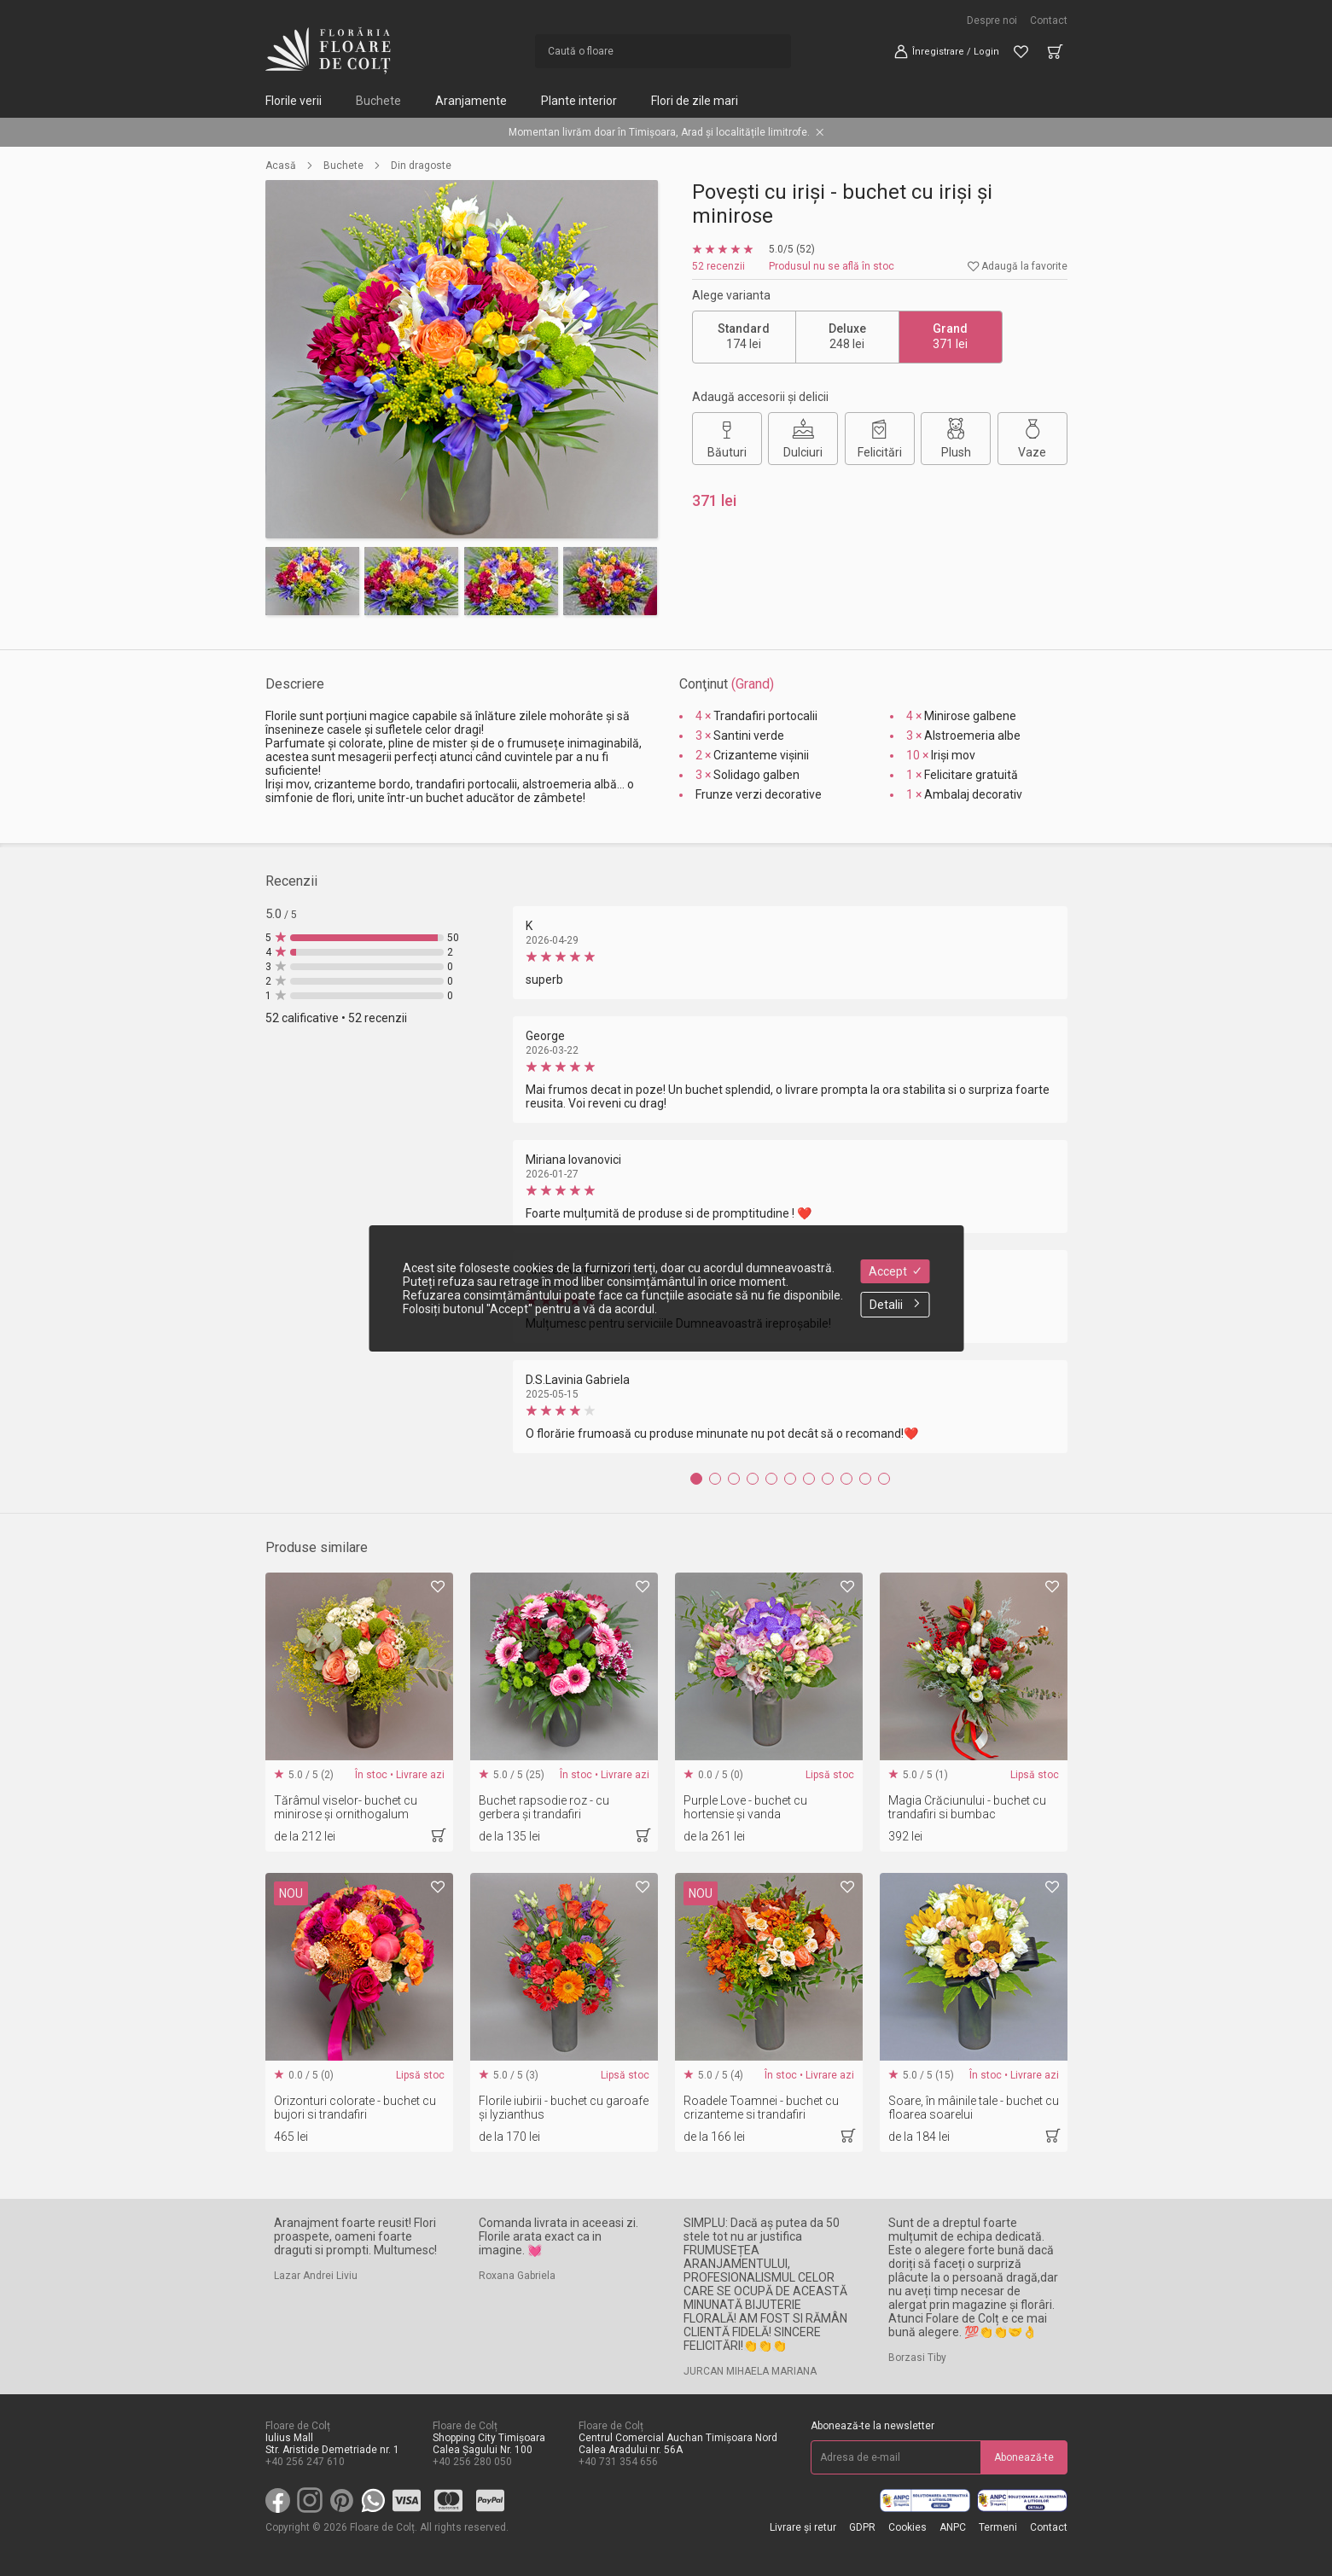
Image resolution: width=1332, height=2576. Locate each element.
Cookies (907, 2527)
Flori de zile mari (694, 101)
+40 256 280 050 (472, 2462)
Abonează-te (1024, 2457)
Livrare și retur (803, 2527)
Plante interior (579, 101)
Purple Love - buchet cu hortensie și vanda (745, 1807)
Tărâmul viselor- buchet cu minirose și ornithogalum (345, 1807)
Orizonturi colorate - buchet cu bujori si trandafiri (355, 2107)
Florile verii (293, 101)
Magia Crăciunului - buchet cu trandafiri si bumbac (967, 1807)
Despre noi (992, 20)
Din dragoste (421, 166)
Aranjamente (471, 101)
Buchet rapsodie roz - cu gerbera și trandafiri (544, 1807)
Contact (1048, 20)
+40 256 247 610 (305, 2462)
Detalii (895, 1304)
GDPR (862, 2527)
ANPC (952, 2527)
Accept (895, 1271)
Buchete (378, 101)
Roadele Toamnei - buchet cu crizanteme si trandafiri (761, 2107)
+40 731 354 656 (618, 2462)
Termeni (998, 2527)
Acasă (280, 166)
